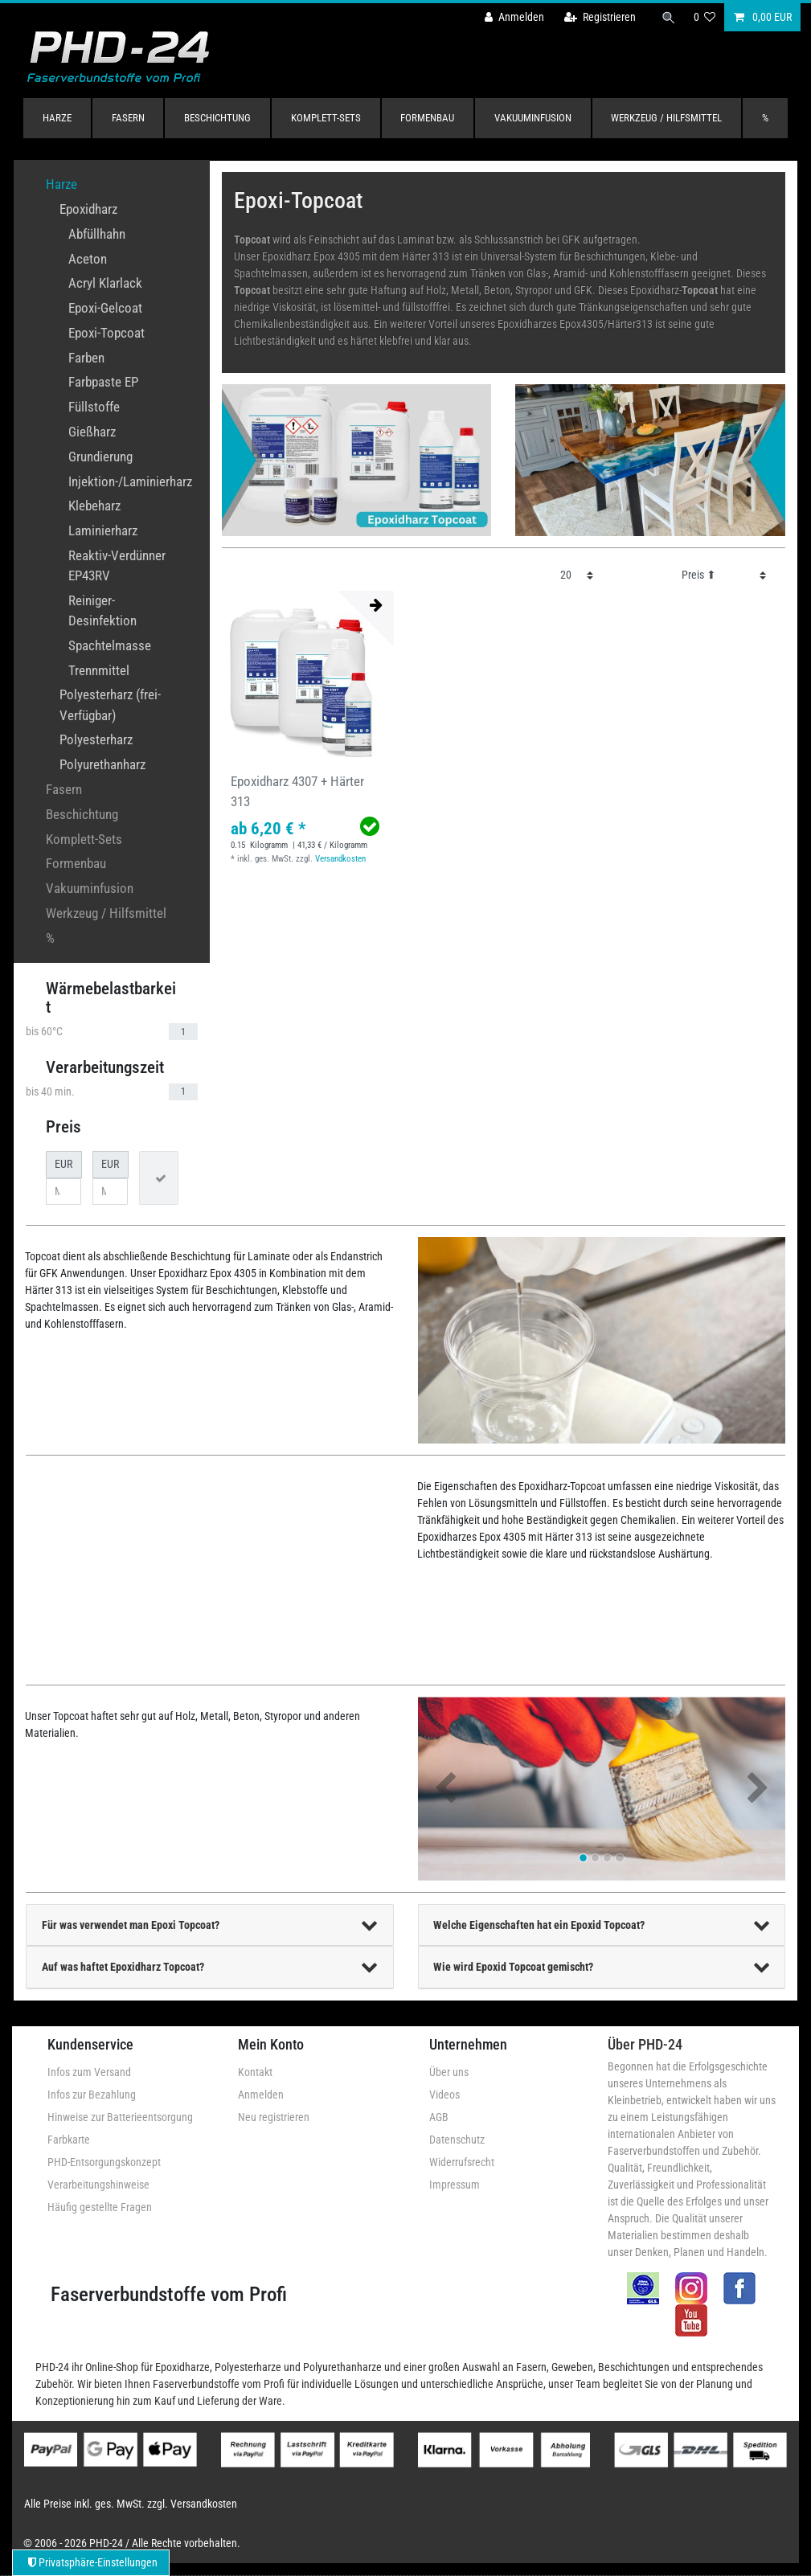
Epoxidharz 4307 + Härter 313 (297, 791)
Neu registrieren (273, 2117)
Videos (444, 2094)
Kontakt (255, 2072)
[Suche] (669, 17)
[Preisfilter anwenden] (158, 1178)
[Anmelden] (514, 17)
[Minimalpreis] (63, 1192)
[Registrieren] (600, 17)
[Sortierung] (723, 575)
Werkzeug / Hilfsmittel (666, 118)
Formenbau (427, 118)
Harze (57, 118)
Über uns (449, 2072)
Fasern (128, 118)
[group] (308, 677)
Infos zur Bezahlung (91, 2094)
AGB (439, 2117)
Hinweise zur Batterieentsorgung (120, 2117)
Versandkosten (340, 859)
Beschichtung (217, 118)
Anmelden (261, 2094)
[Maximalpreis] (110, 1192)
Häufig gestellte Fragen (99, 2207)
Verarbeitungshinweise (98, 2184)
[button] (445, 1789)
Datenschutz (457, 2139)
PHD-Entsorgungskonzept (104, 2162)
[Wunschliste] (705, 17)
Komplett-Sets (326, 118)
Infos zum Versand (89, 2072)
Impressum (454, 2184)
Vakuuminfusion (532, 118)
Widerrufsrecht (461, 2162)
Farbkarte (68, 2139)
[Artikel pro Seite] (576, 575)
